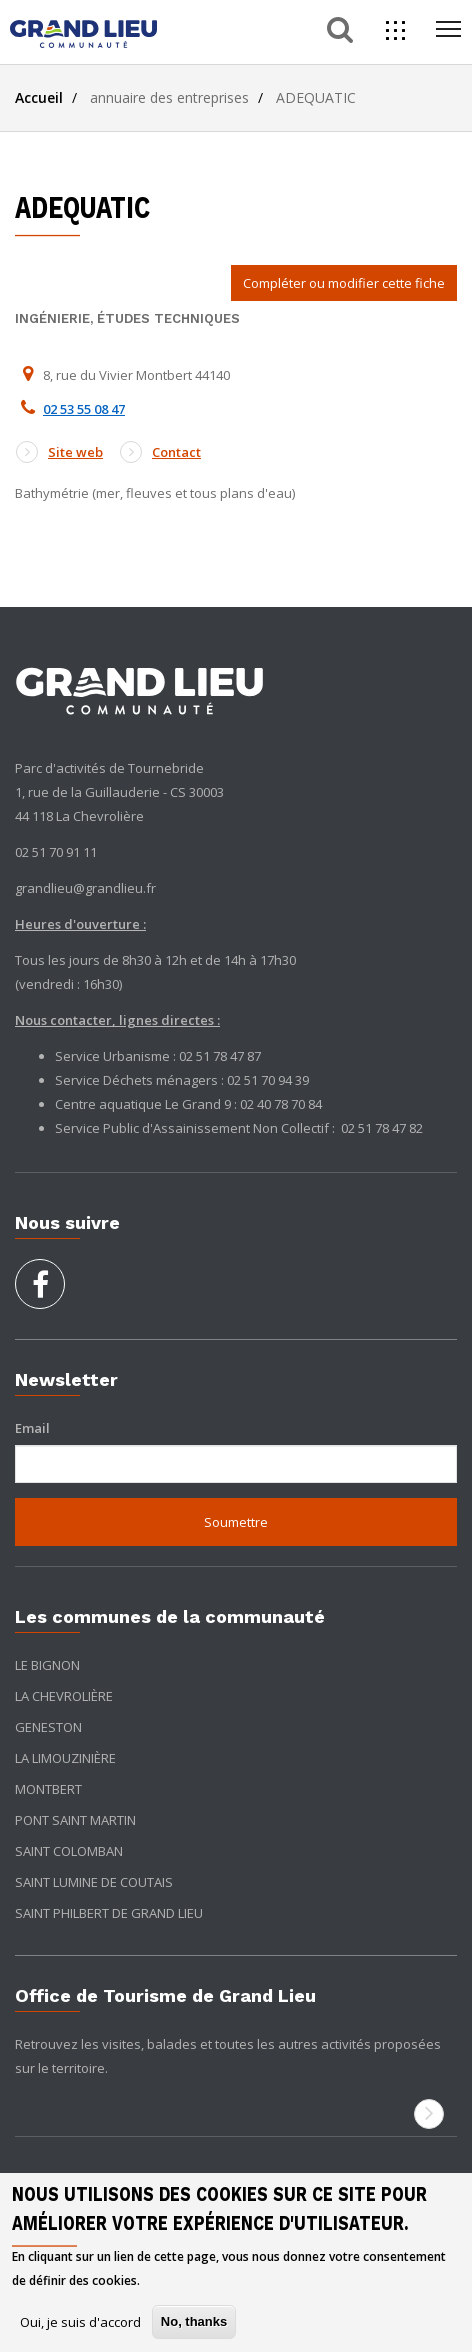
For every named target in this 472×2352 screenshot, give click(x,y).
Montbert (48, 1789)
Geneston (48, 1727)
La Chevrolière (64, 1696)
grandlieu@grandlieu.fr (85, 888)
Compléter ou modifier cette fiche (344, 283)
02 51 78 (366, 1128)
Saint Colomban (69, 1851)
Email (32, 1428)
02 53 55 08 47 (84, 409)
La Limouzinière (65, 1758)
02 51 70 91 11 (56, 852)
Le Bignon (47, 1665)
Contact (160, 452)
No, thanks (194, 2321)
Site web (59, 452)
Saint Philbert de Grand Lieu (109, 1913)
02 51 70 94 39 (268, 1080)
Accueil (39, 97)
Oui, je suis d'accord (80, 2322)
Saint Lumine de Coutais (94, 1882)
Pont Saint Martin (75, 1820)
